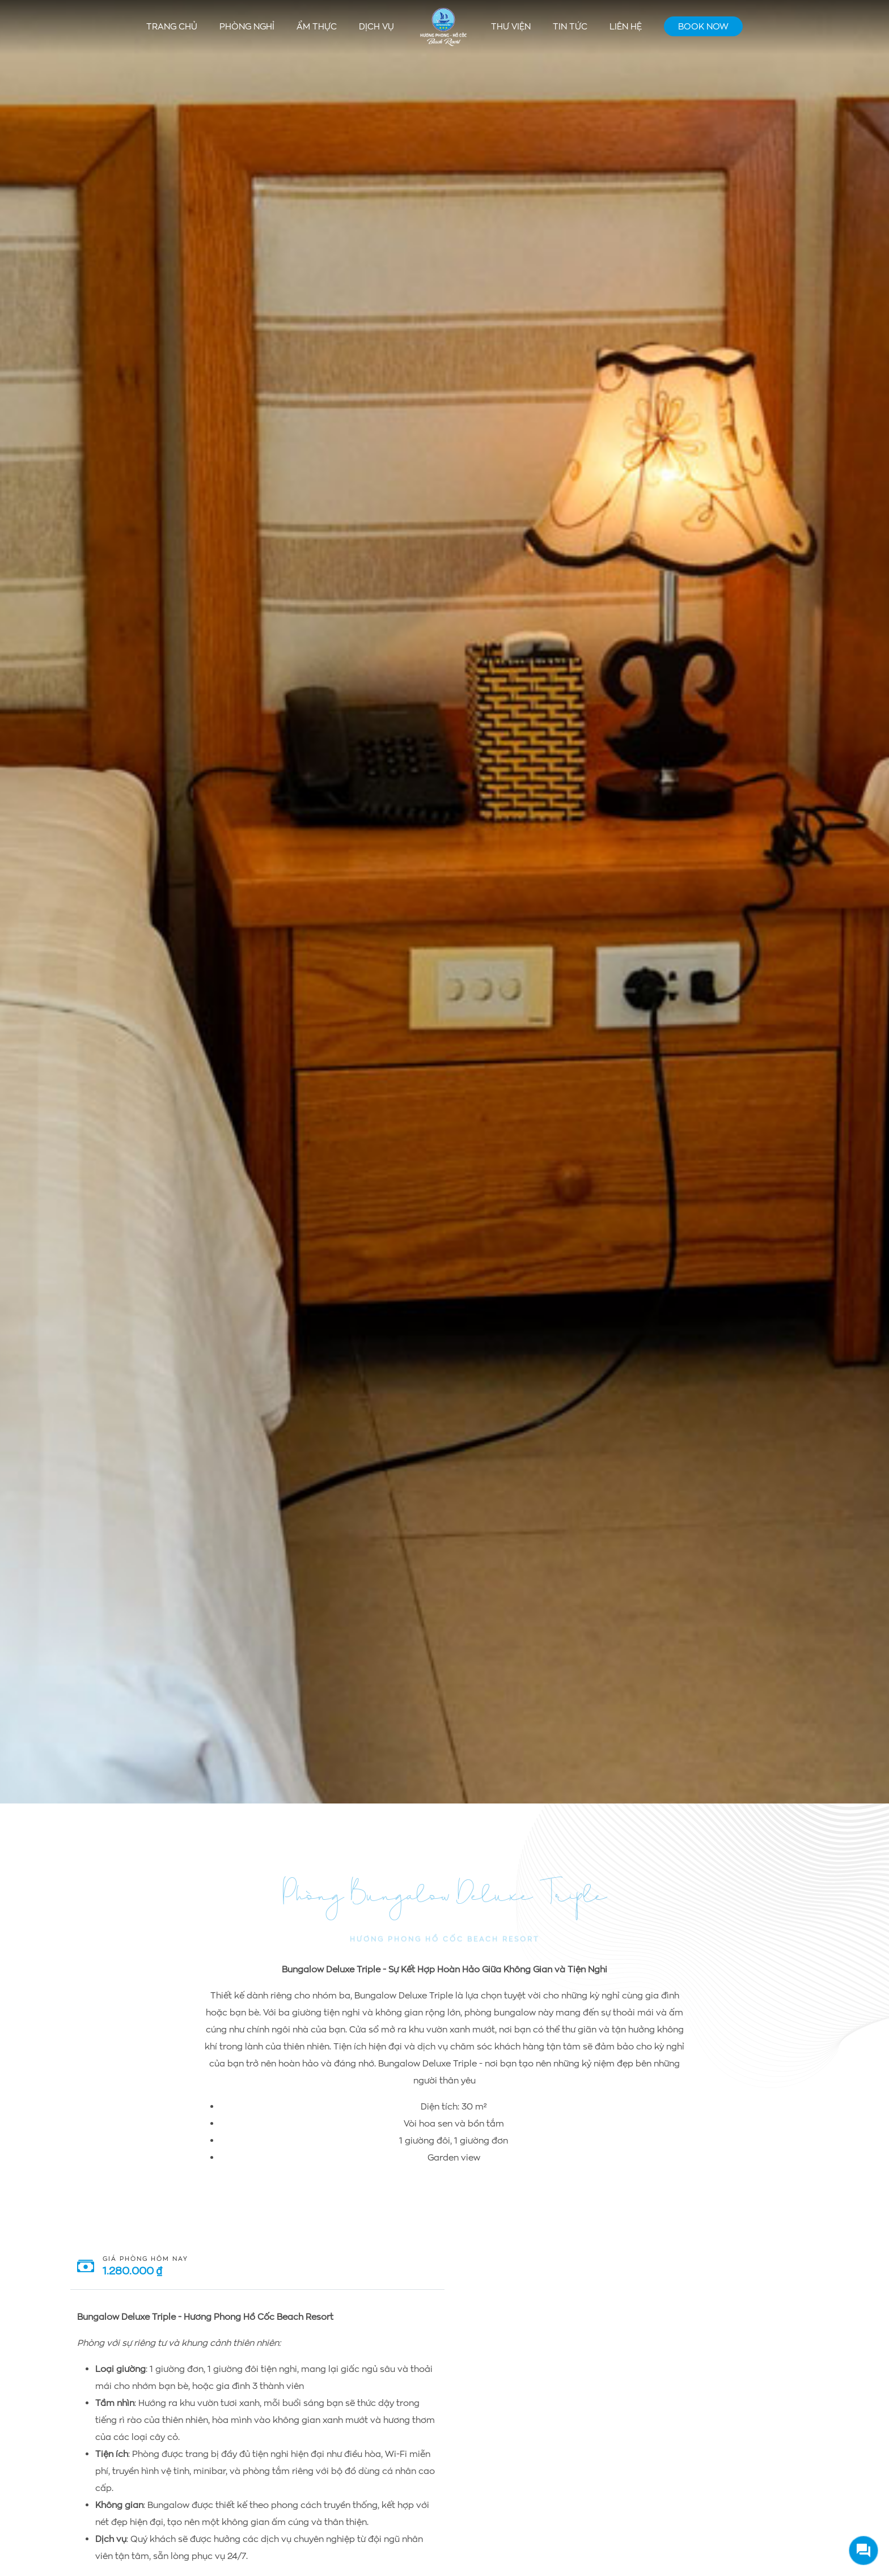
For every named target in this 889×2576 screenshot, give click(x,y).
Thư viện (511, 26)
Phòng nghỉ (246, 26)
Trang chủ (171, 26)
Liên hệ (625, 26)
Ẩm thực (317, 26)
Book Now (703, 26)
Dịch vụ (376, 26)
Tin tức (570, 26)
